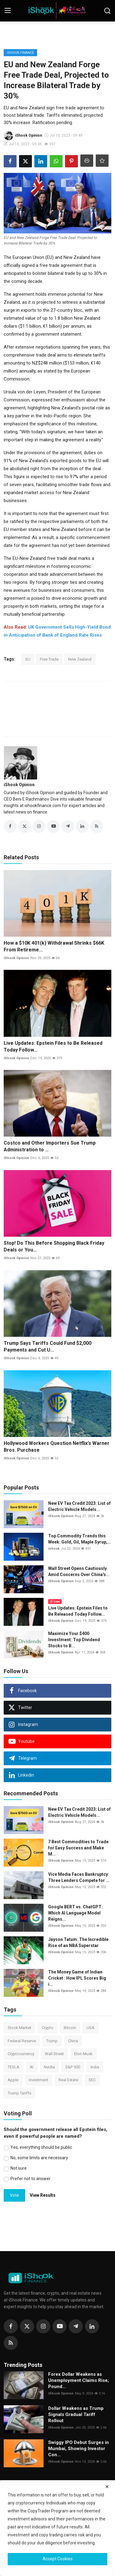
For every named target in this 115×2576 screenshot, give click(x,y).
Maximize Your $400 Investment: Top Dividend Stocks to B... (74, 1639)
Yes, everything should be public (41, 2147)
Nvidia (49, 2067)
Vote (14, 2195)
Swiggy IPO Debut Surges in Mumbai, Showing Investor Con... (78, 2448)
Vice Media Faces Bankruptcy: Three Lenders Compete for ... (78, 1877)
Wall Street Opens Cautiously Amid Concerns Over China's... (78, 1571)
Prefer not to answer (30, 2178)
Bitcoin (70, 2027)
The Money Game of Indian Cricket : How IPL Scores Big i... (77, 1978)
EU (27, 659)
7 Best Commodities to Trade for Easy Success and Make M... (78, 1847)
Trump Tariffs (19, 2093)
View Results (43, 2195)
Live (55, 1601)
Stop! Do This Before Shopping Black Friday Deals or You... (54, 1246)
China (73, 2041)
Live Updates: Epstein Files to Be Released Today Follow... (53, 1046)
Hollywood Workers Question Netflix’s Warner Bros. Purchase (56, 1446)
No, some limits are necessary (39, 2157)
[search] (107, 11)
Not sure (18, 2168)
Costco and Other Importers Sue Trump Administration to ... (50, 1146)
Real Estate (68, 2080)
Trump (52, 2041)
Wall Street (54, 2053)
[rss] (11, 2343)
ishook (53, 1549)
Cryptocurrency (21, 2053)
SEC (92, 2080)
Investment (38, 2080)
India (94, 2067)
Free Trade (49, 659)
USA (90, 2027)
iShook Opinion (19, 784)
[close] (107, 2486)
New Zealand (79, 659)
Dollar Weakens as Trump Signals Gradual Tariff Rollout (76, 2414)
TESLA (13, 2067)
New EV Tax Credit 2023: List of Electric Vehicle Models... (79, 1506)
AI (31, 2067)
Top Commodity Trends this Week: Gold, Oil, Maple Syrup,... (79, 1538)
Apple (13, 2080)
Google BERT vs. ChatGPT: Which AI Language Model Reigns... (75, 1913)
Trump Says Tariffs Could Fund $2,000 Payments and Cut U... (47, 1346)
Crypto (47, 2027)
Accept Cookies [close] (58, 2558)
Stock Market (19, 2027)
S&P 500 (72, 2067)
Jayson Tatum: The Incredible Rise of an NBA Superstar (78, 1942)
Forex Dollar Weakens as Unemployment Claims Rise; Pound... (78, 2380)
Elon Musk (83, 2053)
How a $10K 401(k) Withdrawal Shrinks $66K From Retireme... (54, 946)
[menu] (7, 11)
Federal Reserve (22, 2041)
